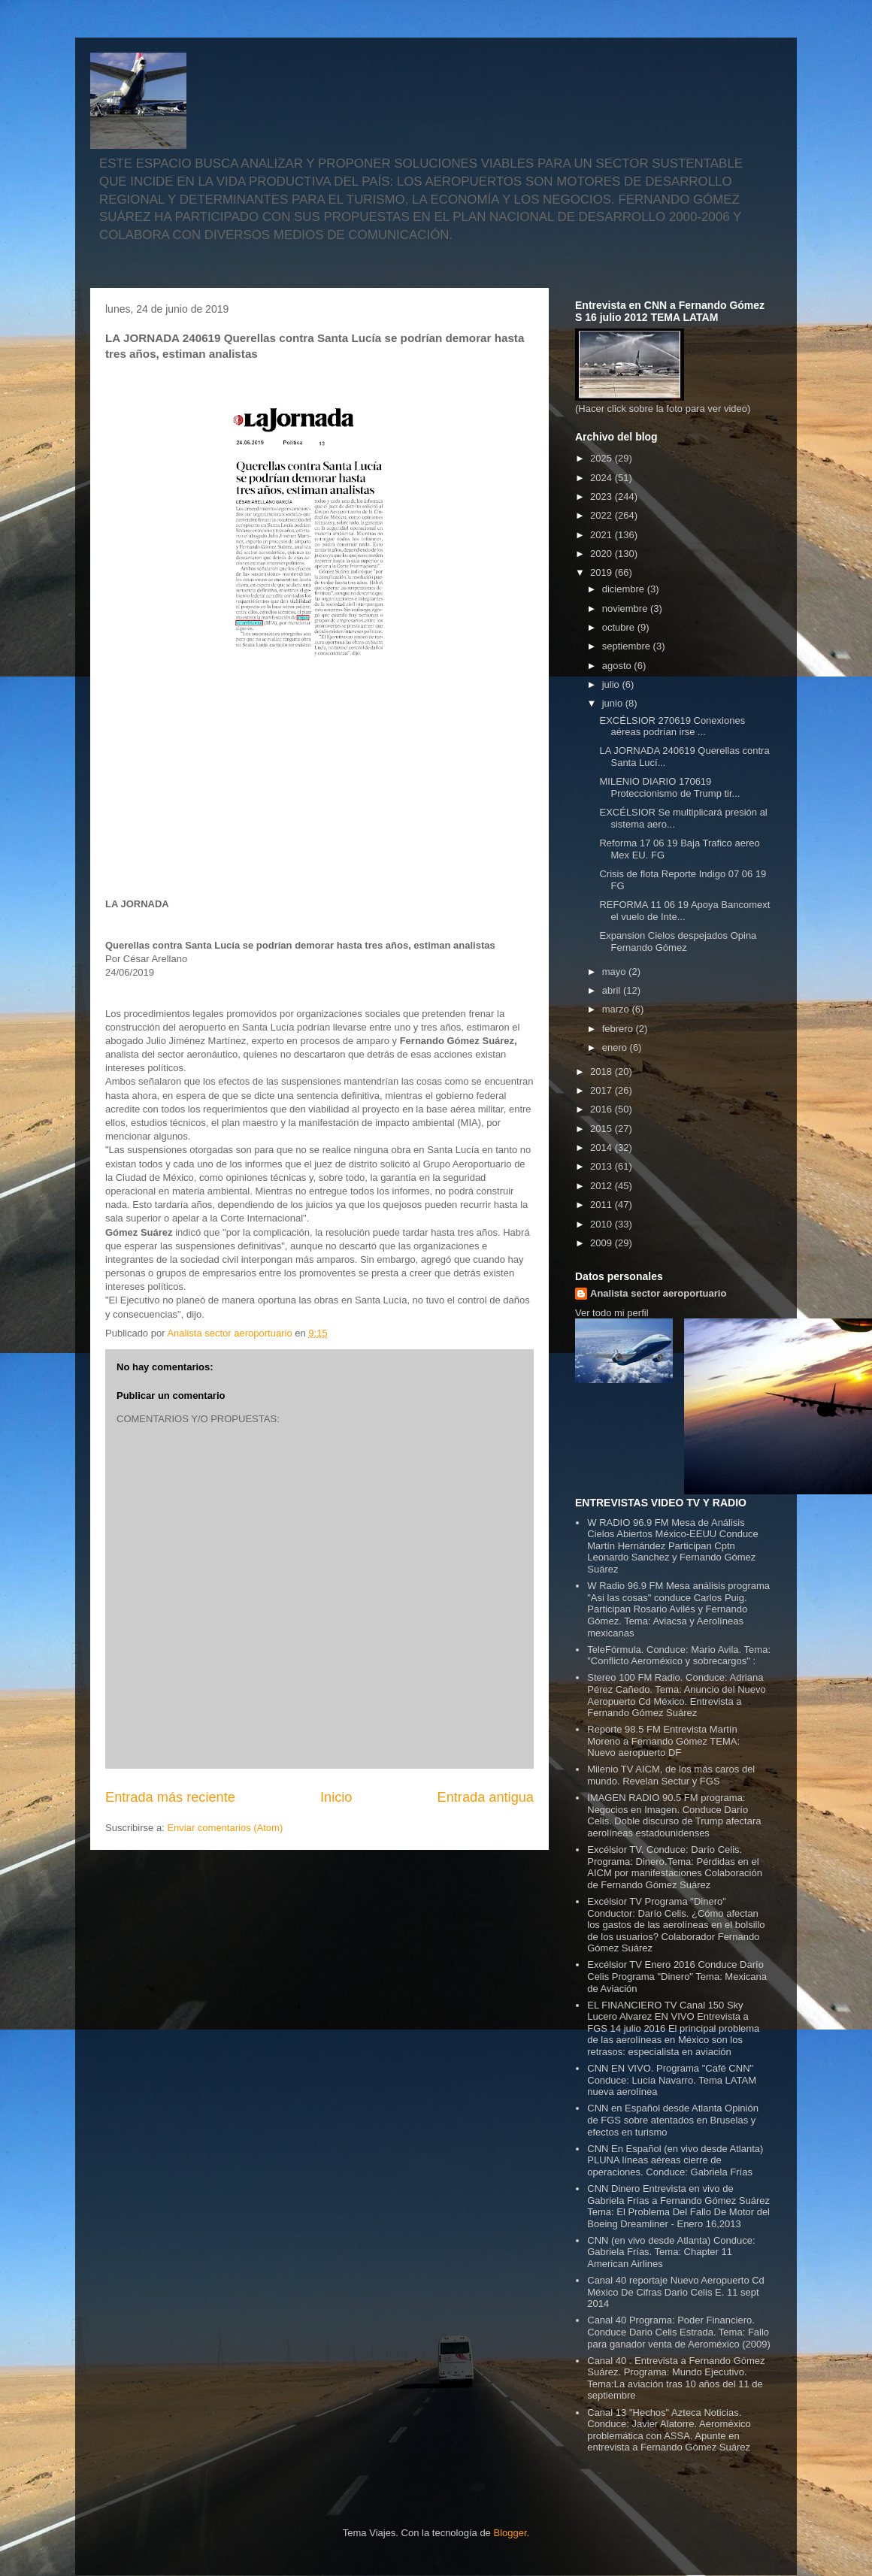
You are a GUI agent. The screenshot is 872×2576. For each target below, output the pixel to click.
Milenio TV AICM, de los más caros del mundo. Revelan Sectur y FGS (671, 1775)
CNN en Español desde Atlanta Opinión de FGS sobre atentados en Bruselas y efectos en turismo (672, 2119)
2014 (602, 1147)
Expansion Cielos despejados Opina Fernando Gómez (677, 941)
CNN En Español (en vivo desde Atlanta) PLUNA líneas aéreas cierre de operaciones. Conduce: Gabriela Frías (675, 2160)
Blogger (509, 2532)
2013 (602, 1166)
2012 (602, 1185)
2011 (602, 1204)
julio (612, 684)
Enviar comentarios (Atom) (225, 1827)
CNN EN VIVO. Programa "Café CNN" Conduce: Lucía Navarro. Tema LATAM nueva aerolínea (671, 2080)
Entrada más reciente (170, 1797)
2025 (602, 458)
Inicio (336, 1797)
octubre (619, 627)
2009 (602, 1243)
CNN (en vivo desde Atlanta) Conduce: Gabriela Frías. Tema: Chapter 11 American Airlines (671, 2252)
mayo (615, 971)
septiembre (627, 646)
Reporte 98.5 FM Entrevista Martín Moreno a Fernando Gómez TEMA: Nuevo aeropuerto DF (663, 1741)
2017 (602, 1090)
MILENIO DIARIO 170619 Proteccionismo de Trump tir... (669, 787)
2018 (602, 1071)
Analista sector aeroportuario (658, 1293)
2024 (602, 477)
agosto (618, 665)
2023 (602, 496)
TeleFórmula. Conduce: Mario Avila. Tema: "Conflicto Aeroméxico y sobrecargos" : (679, 1655)
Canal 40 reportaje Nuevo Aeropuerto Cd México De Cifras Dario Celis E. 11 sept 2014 (676, 2292)
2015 (602, 1128)
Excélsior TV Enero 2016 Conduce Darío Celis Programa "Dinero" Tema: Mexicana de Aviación (677, 1976)
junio (613, 703)
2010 (602, 1224)
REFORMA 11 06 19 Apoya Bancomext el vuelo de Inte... (684, 910)
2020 (602, 553)
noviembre (626, 608)
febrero (619, 1028)
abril (612, 990)
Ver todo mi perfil (612, 1312)
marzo (617, 1009)
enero (616, 1047)
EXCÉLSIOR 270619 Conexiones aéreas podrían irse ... (672, 726)
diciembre (624, 589)
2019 (602, 572)
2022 (602, 515)
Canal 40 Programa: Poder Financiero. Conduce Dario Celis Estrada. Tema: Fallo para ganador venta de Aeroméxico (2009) (679, 2331)
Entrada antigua (486, 1797)
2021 (602, 534)
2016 (602, 1109)
